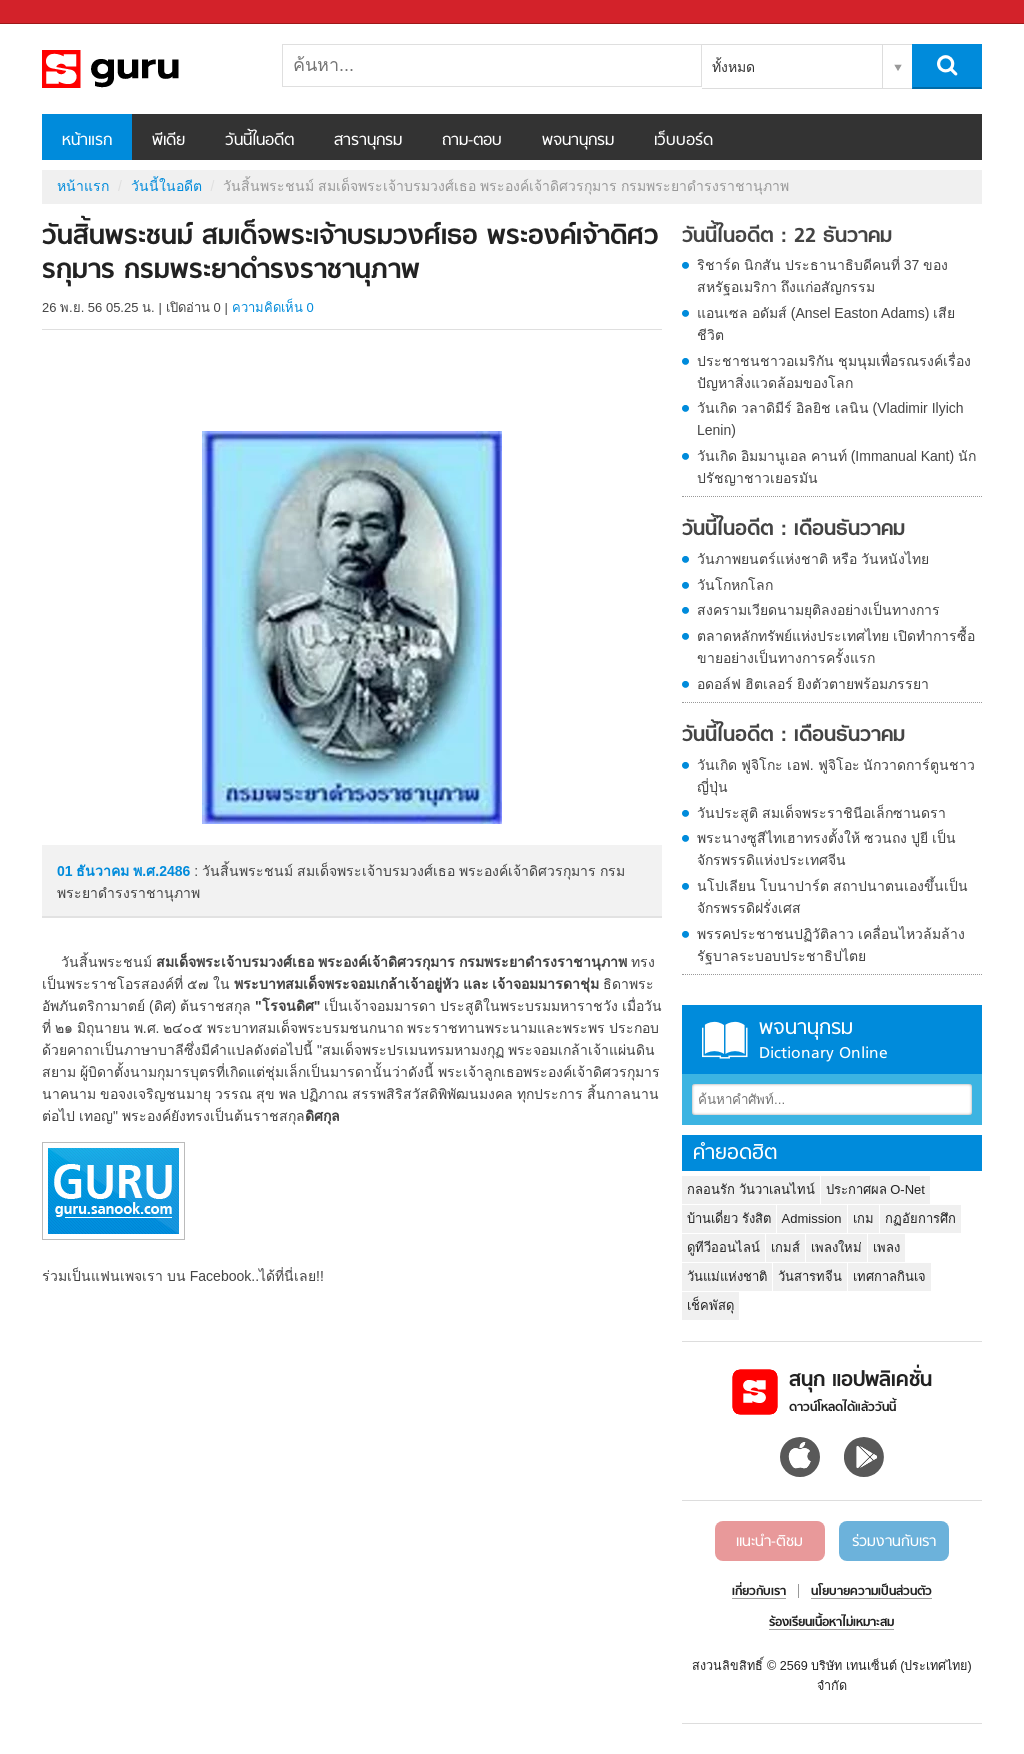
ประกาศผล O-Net (875, 1189)
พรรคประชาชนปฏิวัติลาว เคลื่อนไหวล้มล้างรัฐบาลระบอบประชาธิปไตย (831, 945)
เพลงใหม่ (836, 1247)
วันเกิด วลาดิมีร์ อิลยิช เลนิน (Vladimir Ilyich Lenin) (830, 419)
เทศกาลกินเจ (889, 1276)
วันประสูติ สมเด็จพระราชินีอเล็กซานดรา (821, 813)
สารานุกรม (368, 141)
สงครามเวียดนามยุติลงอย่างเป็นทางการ (818, 610)
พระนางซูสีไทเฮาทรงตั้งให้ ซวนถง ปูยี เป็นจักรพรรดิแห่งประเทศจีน (826, 849)
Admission (812, 1218)
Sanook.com (60, 12)
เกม (863, 1218)
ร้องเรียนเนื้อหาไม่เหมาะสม (831, 1623)
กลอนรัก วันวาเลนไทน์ (751, 1189)
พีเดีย (168, 141)
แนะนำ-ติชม (769, 1542)
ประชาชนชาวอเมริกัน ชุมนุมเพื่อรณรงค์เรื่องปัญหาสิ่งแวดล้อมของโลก (834, 372)
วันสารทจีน (810, 1276)
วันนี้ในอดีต (259, 141)
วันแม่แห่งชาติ (727, 1276)
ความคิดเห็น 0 (273, 307)
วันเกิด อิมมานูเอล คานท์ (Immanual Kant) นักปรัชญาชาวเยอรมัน (836, 467)
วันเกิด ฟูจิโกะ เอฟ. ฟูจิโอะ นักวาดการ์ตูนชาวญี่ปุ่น (836, 776)
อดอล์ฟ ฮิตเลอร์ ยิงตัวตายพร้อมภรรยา (813, 684)
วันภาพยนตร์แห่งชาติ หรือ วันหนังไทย (813, 559)
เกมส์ (785, 1247)
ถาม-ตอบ (472, 141)
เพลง (886, 1247)
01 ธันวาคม (95, 871)
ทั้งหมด (733, 67)
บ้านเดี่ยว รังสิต (729, 1218)
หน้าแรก (87, 141)
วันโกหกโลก (735, 585)
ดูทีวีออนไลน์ (723, 1247)
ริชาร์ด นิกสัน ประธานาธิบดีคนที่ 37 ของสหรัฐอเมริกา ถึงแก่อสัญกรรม (822, 276)
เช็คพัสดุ (710, 1305)
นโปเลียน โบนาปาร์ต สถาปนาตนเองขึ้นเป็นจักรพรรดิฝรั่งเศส (832, 897)
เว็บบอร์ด (683, 141)
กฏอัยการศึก (920, 1218)
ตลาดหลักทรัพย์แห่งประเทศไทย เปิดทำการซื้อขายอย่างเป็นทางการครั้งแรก (836, 647)
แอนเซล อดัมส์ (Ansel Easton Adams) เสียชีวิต (826, 324)
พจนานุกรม (578, 141)
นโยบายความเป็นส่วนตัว (871, 1592)
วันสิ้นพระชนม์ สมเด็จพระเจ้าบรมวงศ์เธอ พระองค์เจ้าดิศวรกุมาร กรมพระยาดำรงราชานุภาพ (147, 69)
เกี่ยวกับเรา (759, 1592)
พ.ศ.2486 (161, 871)
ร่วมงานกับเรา (894, 1542)
